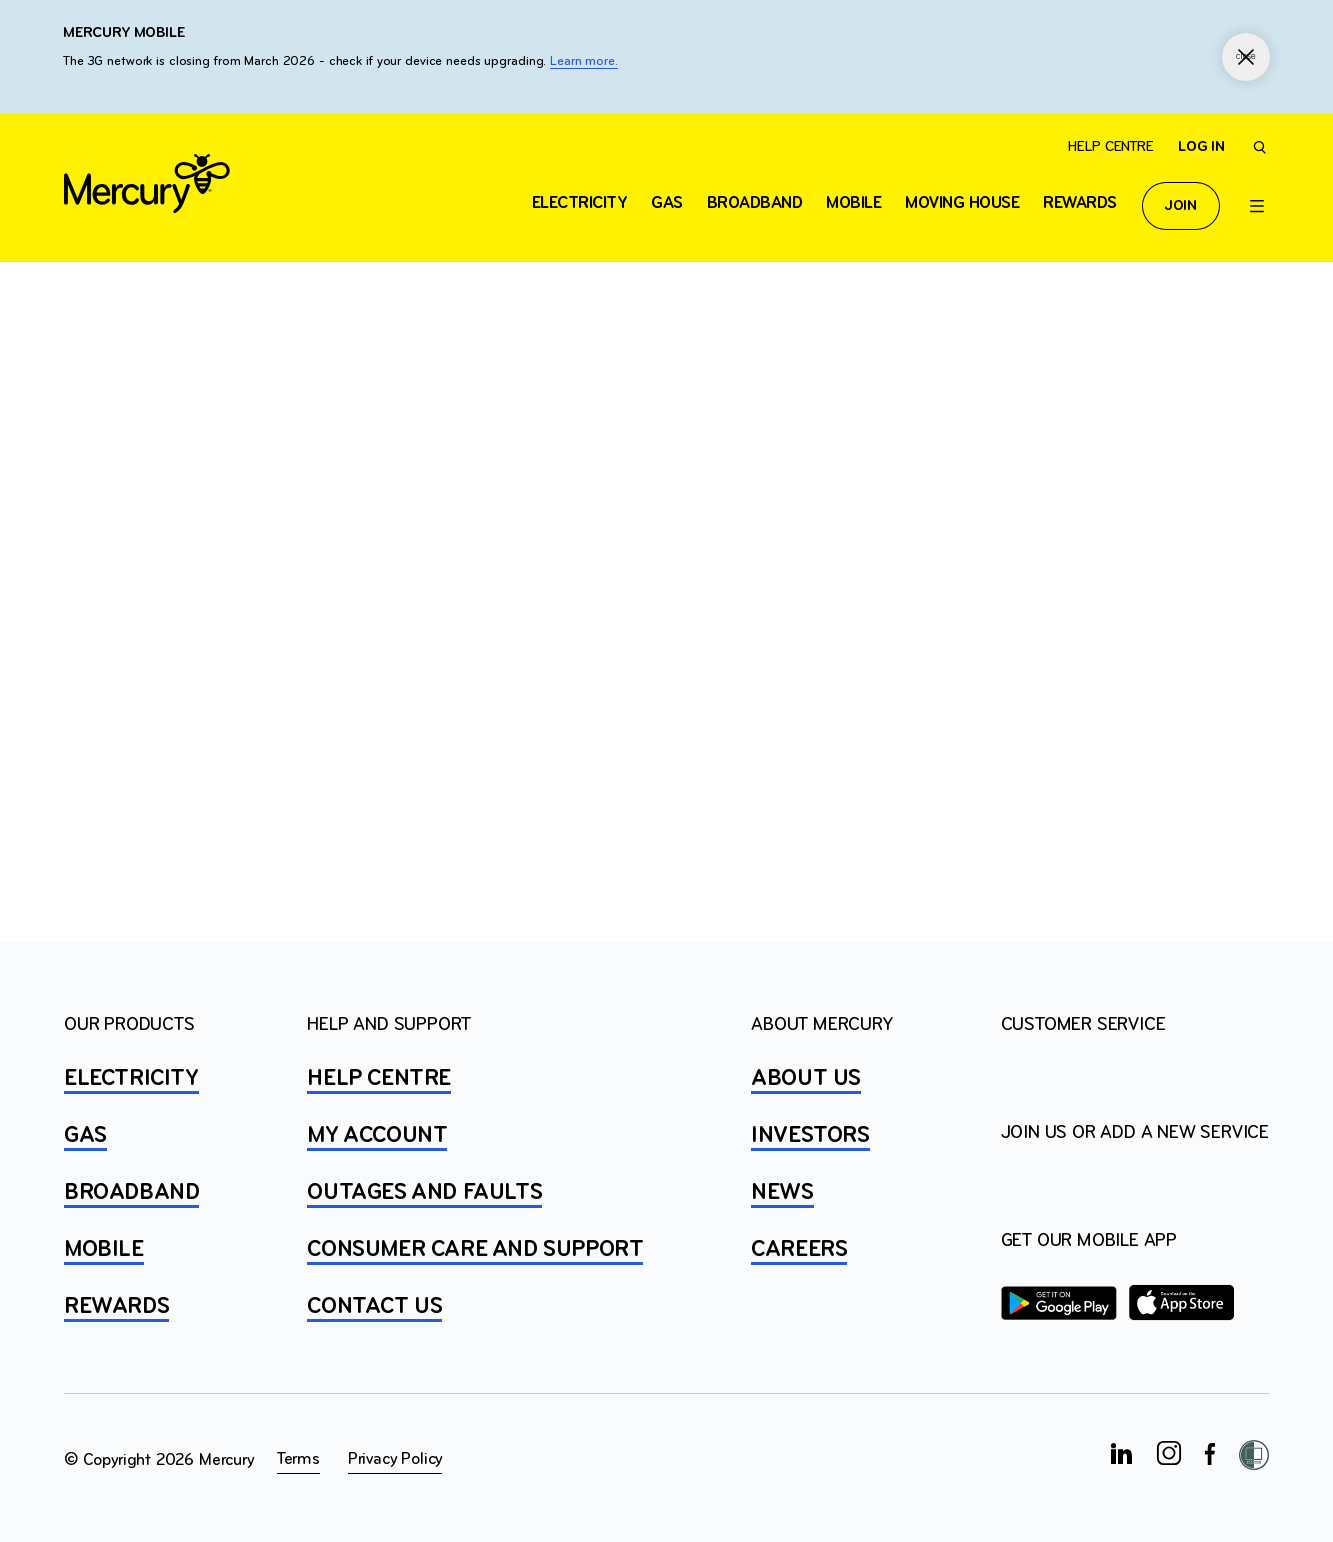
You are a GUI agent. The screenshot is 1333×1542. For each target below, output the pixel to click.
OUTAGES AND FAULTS (424, 1193)
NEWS (782, 1193)
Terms (298, 1459)
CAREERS (799, 1250)
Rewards (1080, 203)
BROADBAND (131, 1193)
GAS (85, 1136)
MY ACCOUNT (377, 1136)
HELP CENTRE (379, 1079)
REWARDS (116, 1307)
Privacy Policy (395, 1459)
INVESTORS (810, 1136)
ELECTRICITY (580, 203)
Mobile (853, 203)
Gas (667, 203)
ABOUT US (806, 1079)
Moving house (962, 203)
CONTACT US (374, 1307)
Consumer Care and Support (475, 1250)
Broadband (755, 203)
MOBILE (104, 1250)
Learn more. (584, 61)
